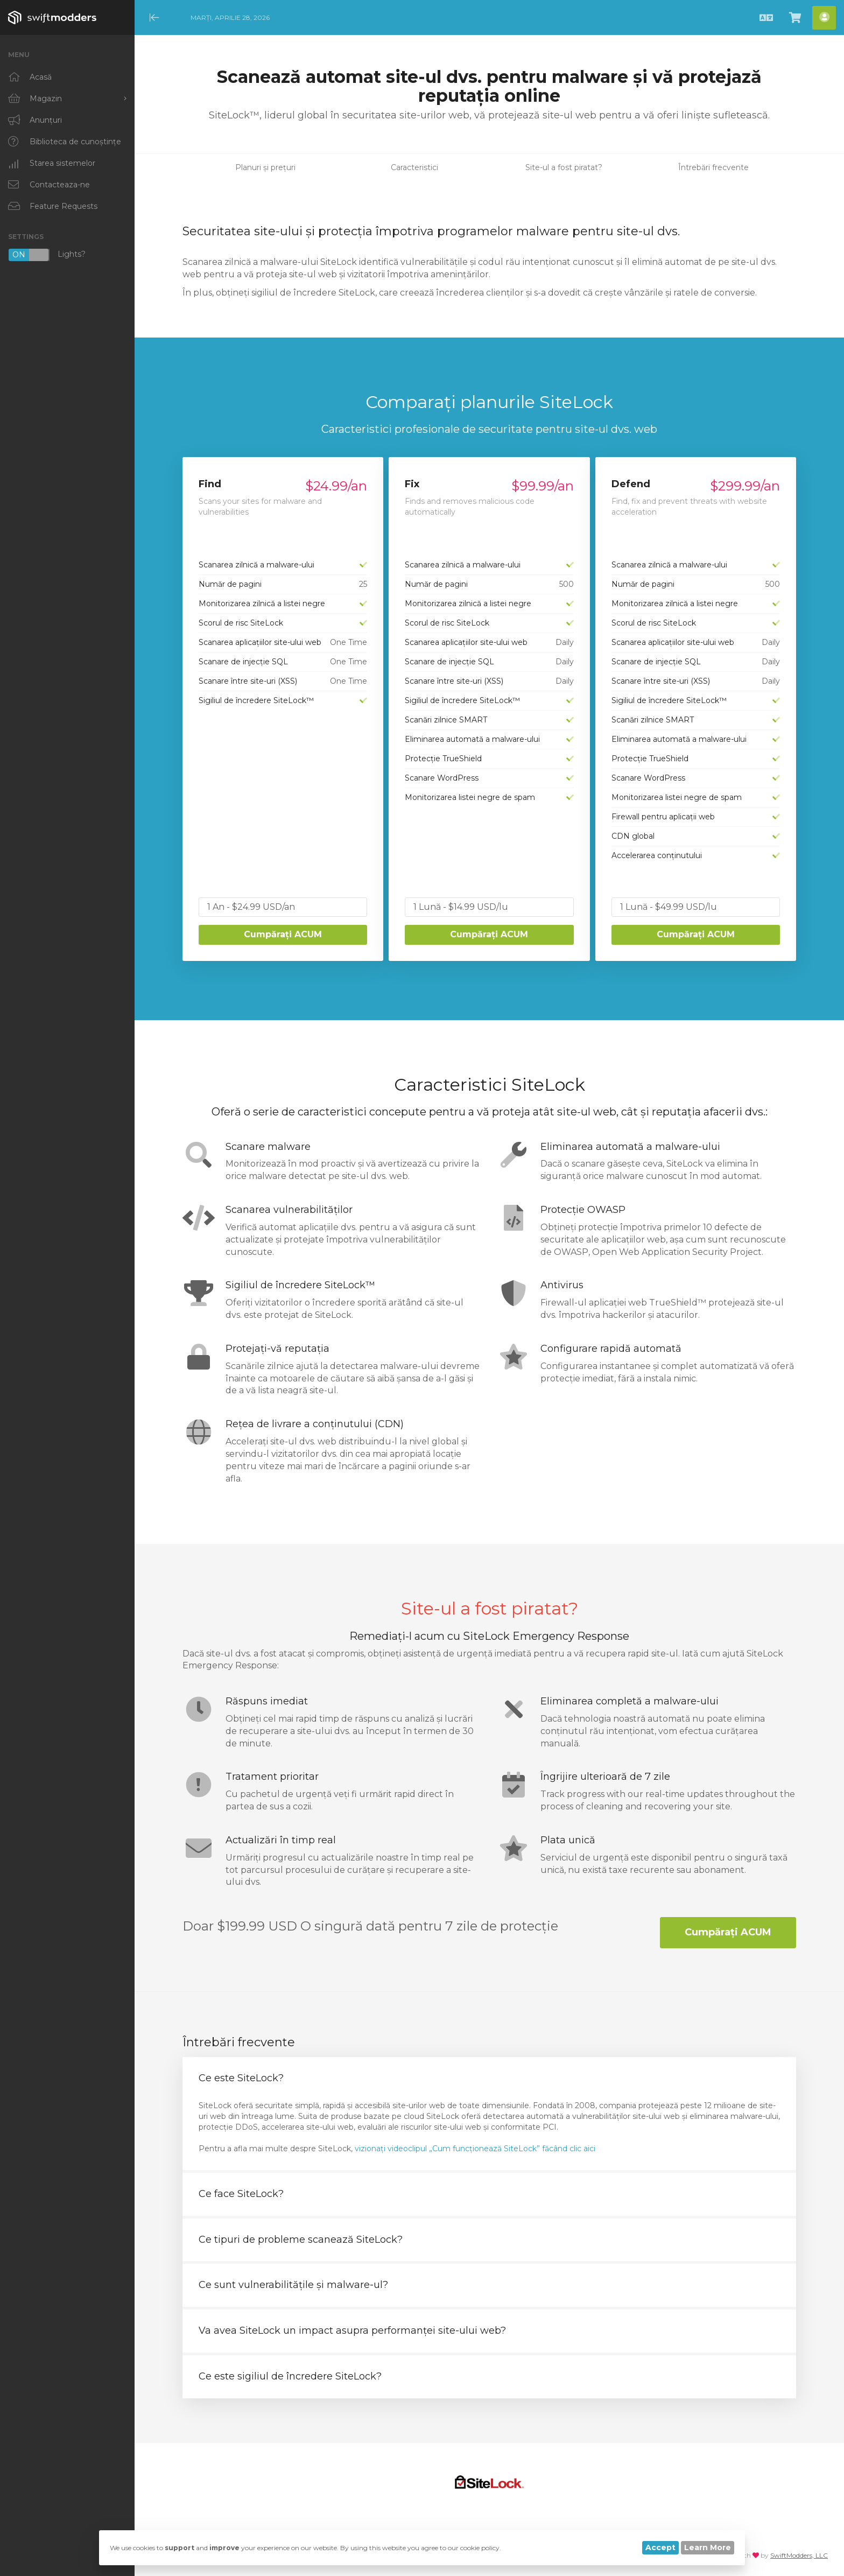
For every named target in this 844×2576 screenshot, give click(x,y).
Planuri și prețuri (265, 167)
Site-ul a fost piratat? (563, 167)
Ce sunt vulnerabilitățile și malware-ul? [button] (293, 2285)
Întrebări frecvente (713, 167)
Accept (660, 2547)
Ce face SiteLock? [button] (241, 2194)
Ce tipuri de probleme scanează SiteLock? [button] (301, 2239)
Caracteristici (414, 167)
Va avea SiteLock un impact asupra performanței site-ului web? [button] (352, 2330)
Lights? (47, 255)
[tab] (489, 2078)
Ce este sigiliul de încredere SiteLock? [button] (290, 2376)
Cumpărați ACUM (283, 934)
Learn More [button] (707, 2547)
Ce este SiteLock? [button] (241, 2078)
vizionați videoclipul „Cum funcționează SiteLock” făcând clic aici (475, 2148)
